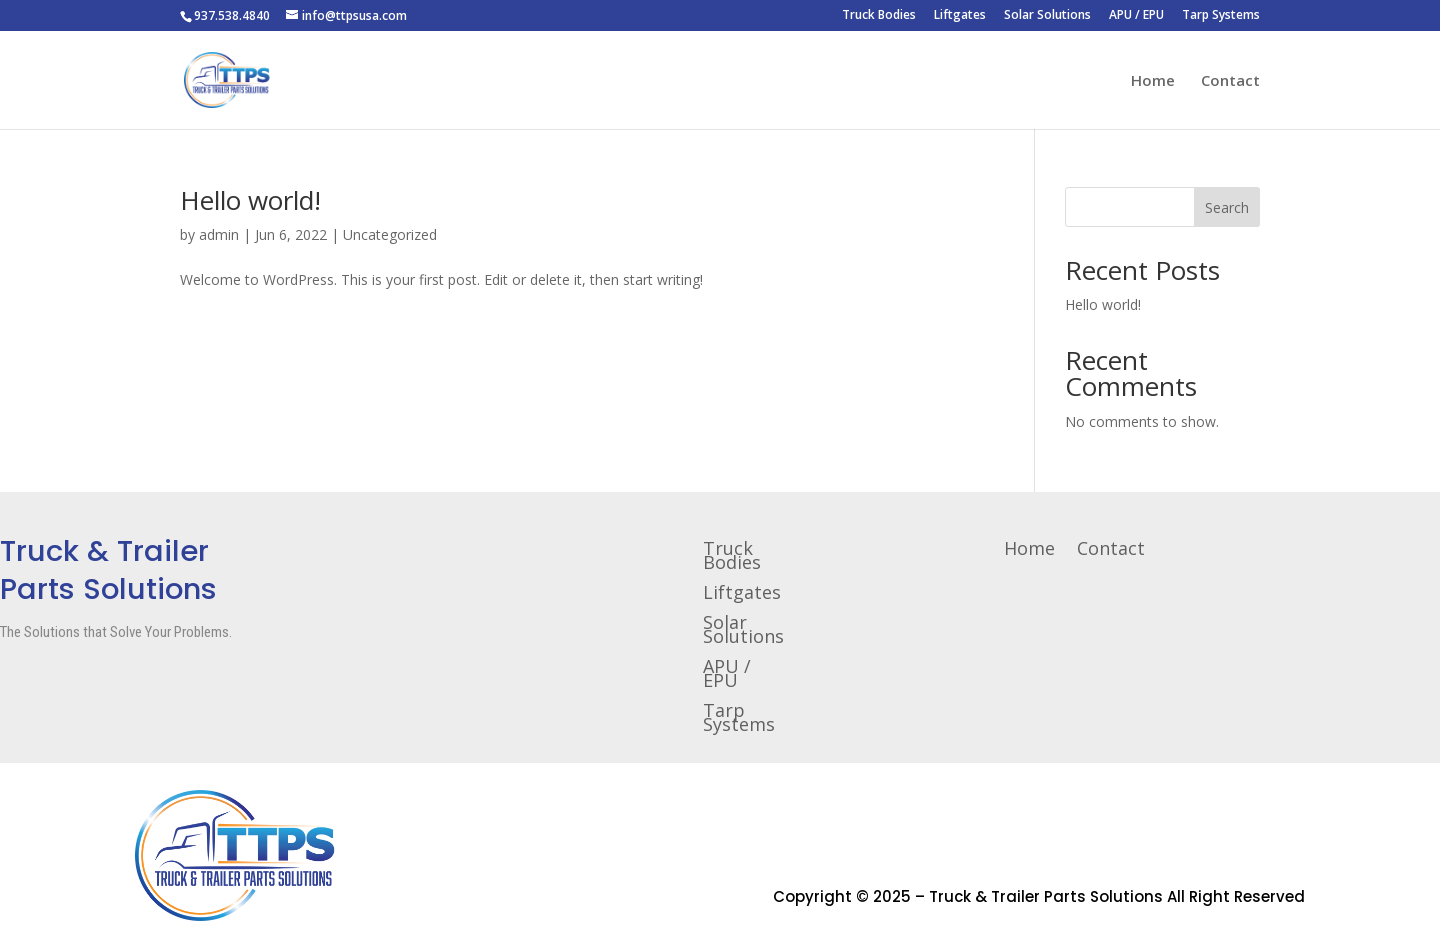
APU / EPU (1136, 16)
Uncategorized (390, 234)
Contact (1230, 81)
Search (1227, 207)
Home (1153, 81)
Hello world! (250, 200)
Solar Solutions (1047, 16)
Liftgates (960, 16)
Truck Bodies (879, 16)
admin (219, 234)
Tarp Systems (1221, 16)
